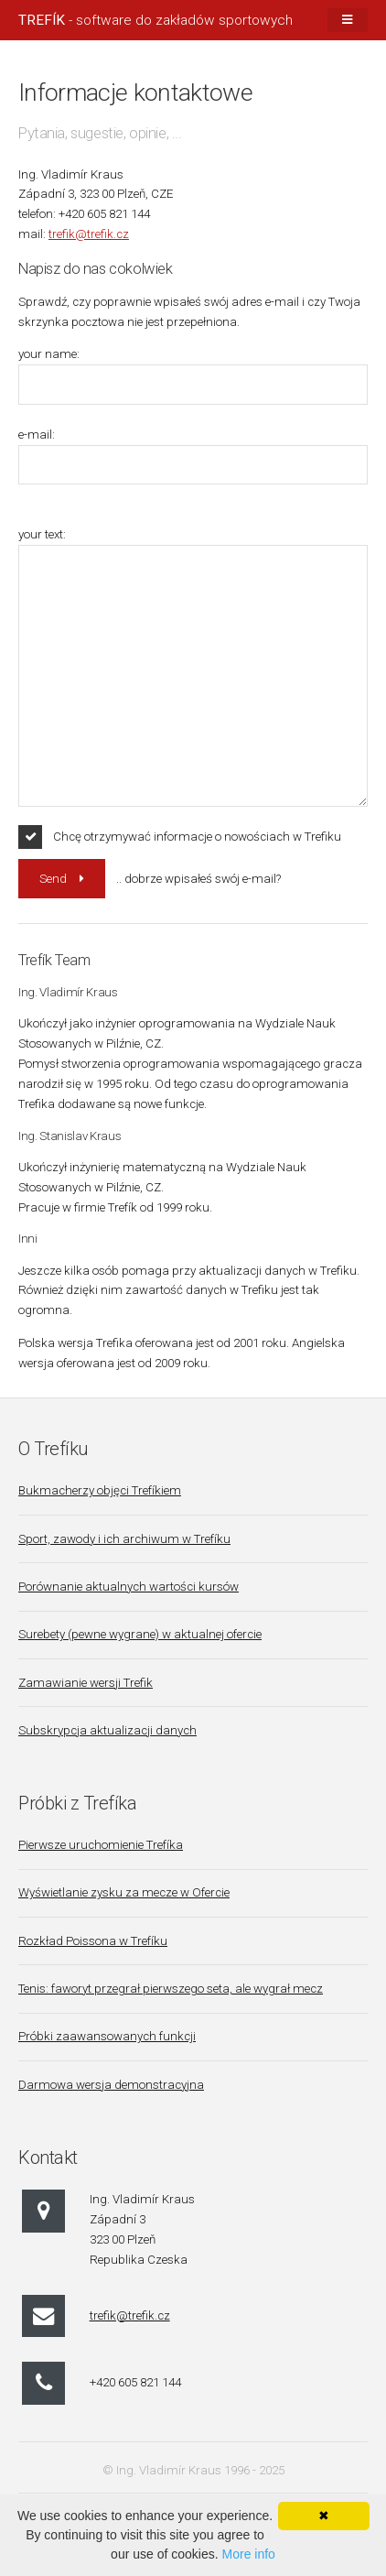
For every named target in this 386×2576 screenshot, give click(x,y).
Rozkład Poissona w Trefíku (92, 1941)
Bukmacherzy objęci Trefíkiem (99, 1490)
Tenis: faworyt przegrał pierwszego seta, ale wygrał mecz (170, 1988)
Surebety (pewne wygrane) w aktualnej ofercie (140, 1634)
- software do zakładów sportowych (155, 20)
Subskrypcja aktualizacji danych (107, 1730)
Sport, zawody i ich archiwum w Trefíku (124, 1539)
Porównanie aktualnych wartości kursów (128, 1586)
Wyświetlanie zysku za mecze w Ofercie (124, 1892)
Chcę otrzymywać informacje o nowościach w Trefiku (197, 836)
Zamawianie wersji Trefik (85, 1683)
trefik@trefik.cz (88, 234)
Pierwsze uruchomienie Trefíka (100, 1845)
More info (248, 2554)
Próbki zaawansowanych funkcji (107, 2036)
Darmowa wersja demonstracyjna (111, 2085)
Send (53, 879)
